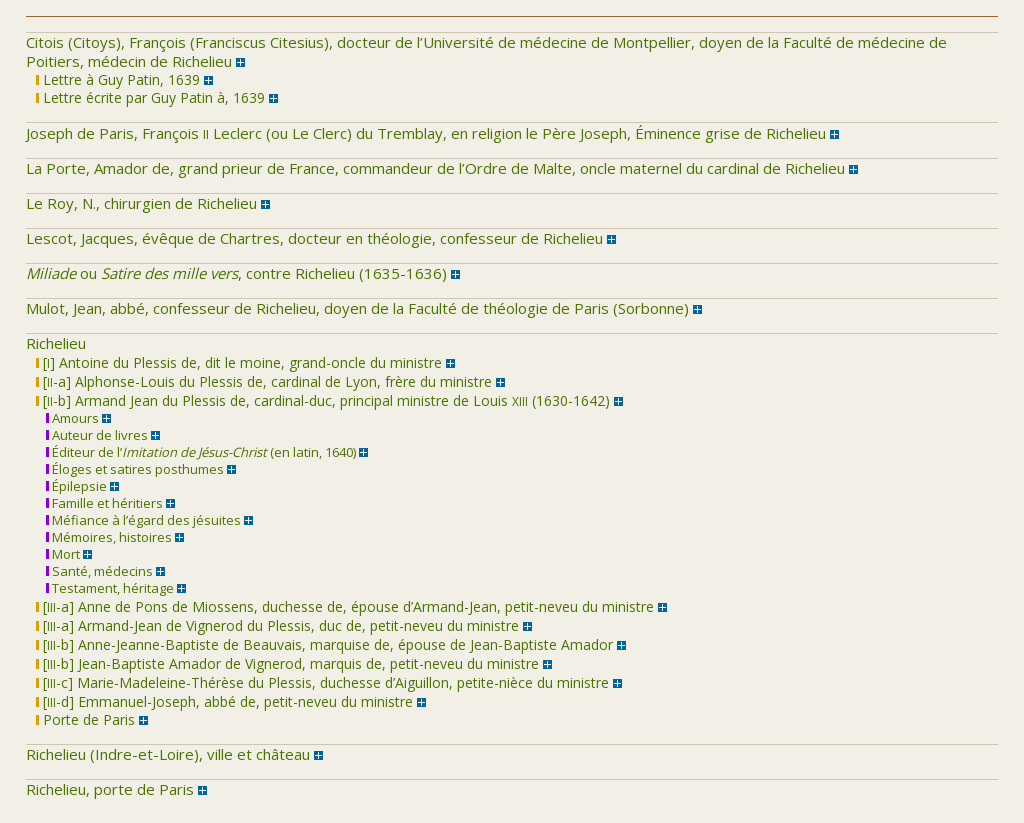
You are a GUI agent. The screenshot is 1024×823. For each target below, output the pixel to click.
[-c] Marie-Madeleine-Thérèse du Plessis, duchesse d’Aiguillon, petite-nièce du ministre (322, 682)
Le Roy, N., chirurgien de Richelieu (141, 203)
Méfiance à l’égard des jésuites (143, 520)
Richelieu (56, 343)
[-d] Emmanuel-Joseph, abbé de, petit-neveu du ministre (224, 701)
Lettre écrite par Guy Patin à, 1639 (150, 97)
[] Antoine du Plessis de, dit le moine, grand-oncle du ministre (239, 362)
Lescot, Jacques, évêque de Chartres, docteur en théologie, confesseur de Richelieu (314, 238)
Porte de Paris (85, 719)
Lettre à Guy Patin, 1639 (118, 79)
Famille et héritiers (104, 503)
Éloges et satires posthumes (135, 469)
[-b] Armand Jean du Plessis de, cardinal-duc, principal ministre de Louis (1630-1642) (323, 400)
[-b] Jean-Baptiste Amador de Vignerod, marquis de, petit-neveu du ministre (287, 663)
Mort (63, 554)
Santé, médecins (99, 571)
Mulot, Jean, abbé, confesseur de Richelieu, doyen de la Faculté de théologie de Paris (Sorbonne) (357, 308)
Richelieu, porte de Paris (110, 789)
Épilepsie (76, 486)
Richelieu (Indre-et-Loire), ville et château (168, 754)
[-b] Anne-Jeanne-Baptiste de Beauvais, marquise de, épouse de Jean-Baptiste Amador (324, 644)
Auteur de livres (97, 435)
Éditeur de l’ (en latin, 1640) (201, 452)
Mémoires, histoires (109, 537)
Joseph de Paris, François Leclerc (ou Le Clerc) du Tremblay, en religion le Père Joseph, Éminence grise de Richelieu (426, 133)
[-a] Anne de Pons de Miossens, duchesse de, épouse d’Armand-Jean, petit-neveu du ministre (345, 606)
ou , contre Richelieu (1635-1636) (236, 273)
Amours (72, 418)
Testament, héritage (110, 588)
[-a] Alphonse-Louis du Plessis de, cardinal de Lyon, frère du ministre (264, 381)
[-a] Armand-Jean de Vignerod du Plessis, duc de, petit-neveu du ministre (277, 625)
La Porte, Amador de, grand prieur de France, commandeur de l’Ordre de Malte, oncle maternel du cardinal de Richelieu (435, 168)
